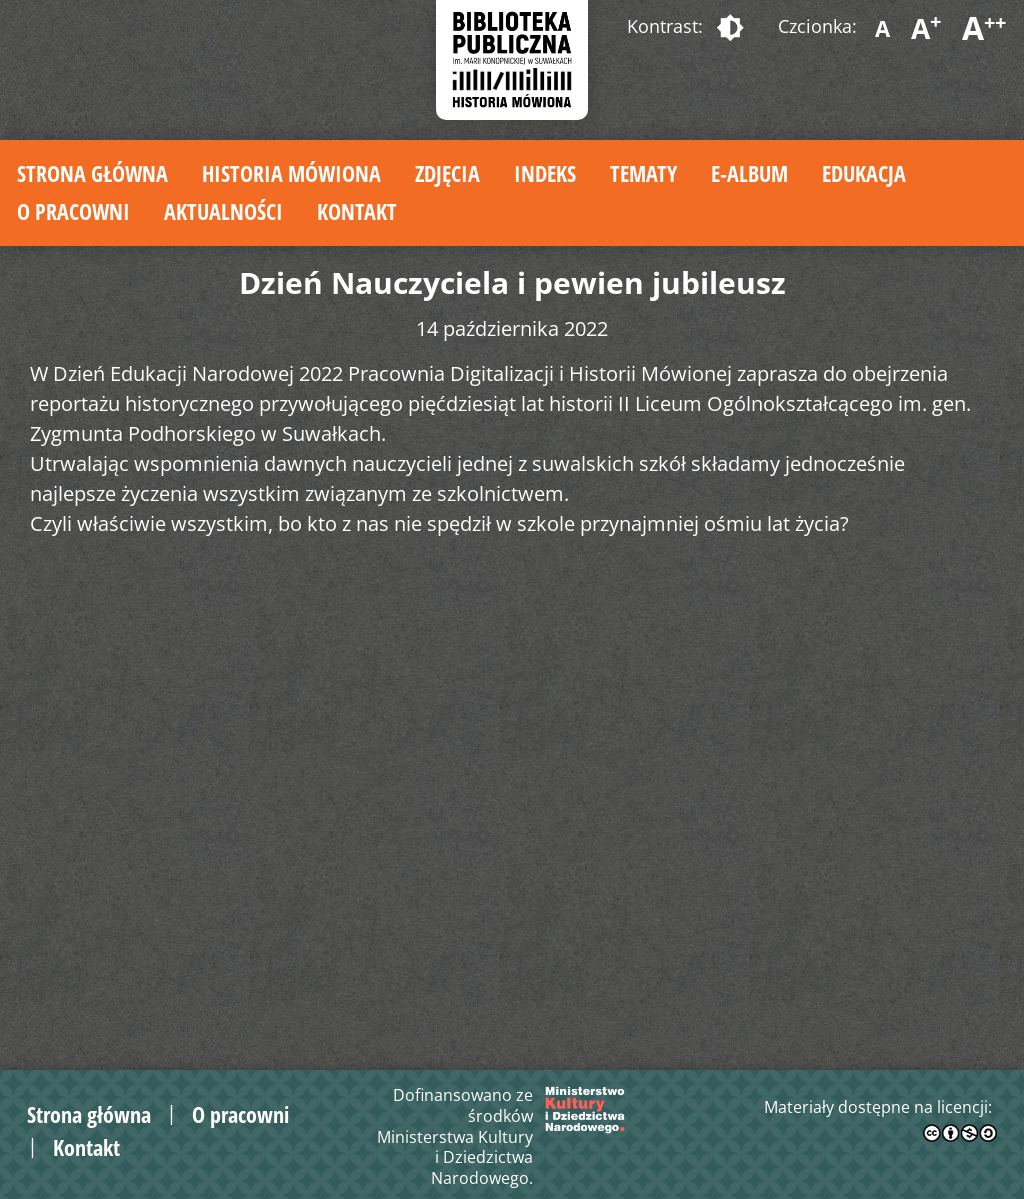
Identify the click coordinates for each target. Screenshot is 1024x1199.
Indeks (545, 173)
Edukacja (864, 173)
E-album (749, 173)
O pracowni (73, 211)
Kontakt (357, 211)
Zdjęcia (447, 173)
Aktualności (223, 211)
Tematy (643, 173)
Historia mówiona (291, 173)
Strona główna (92, 173)
